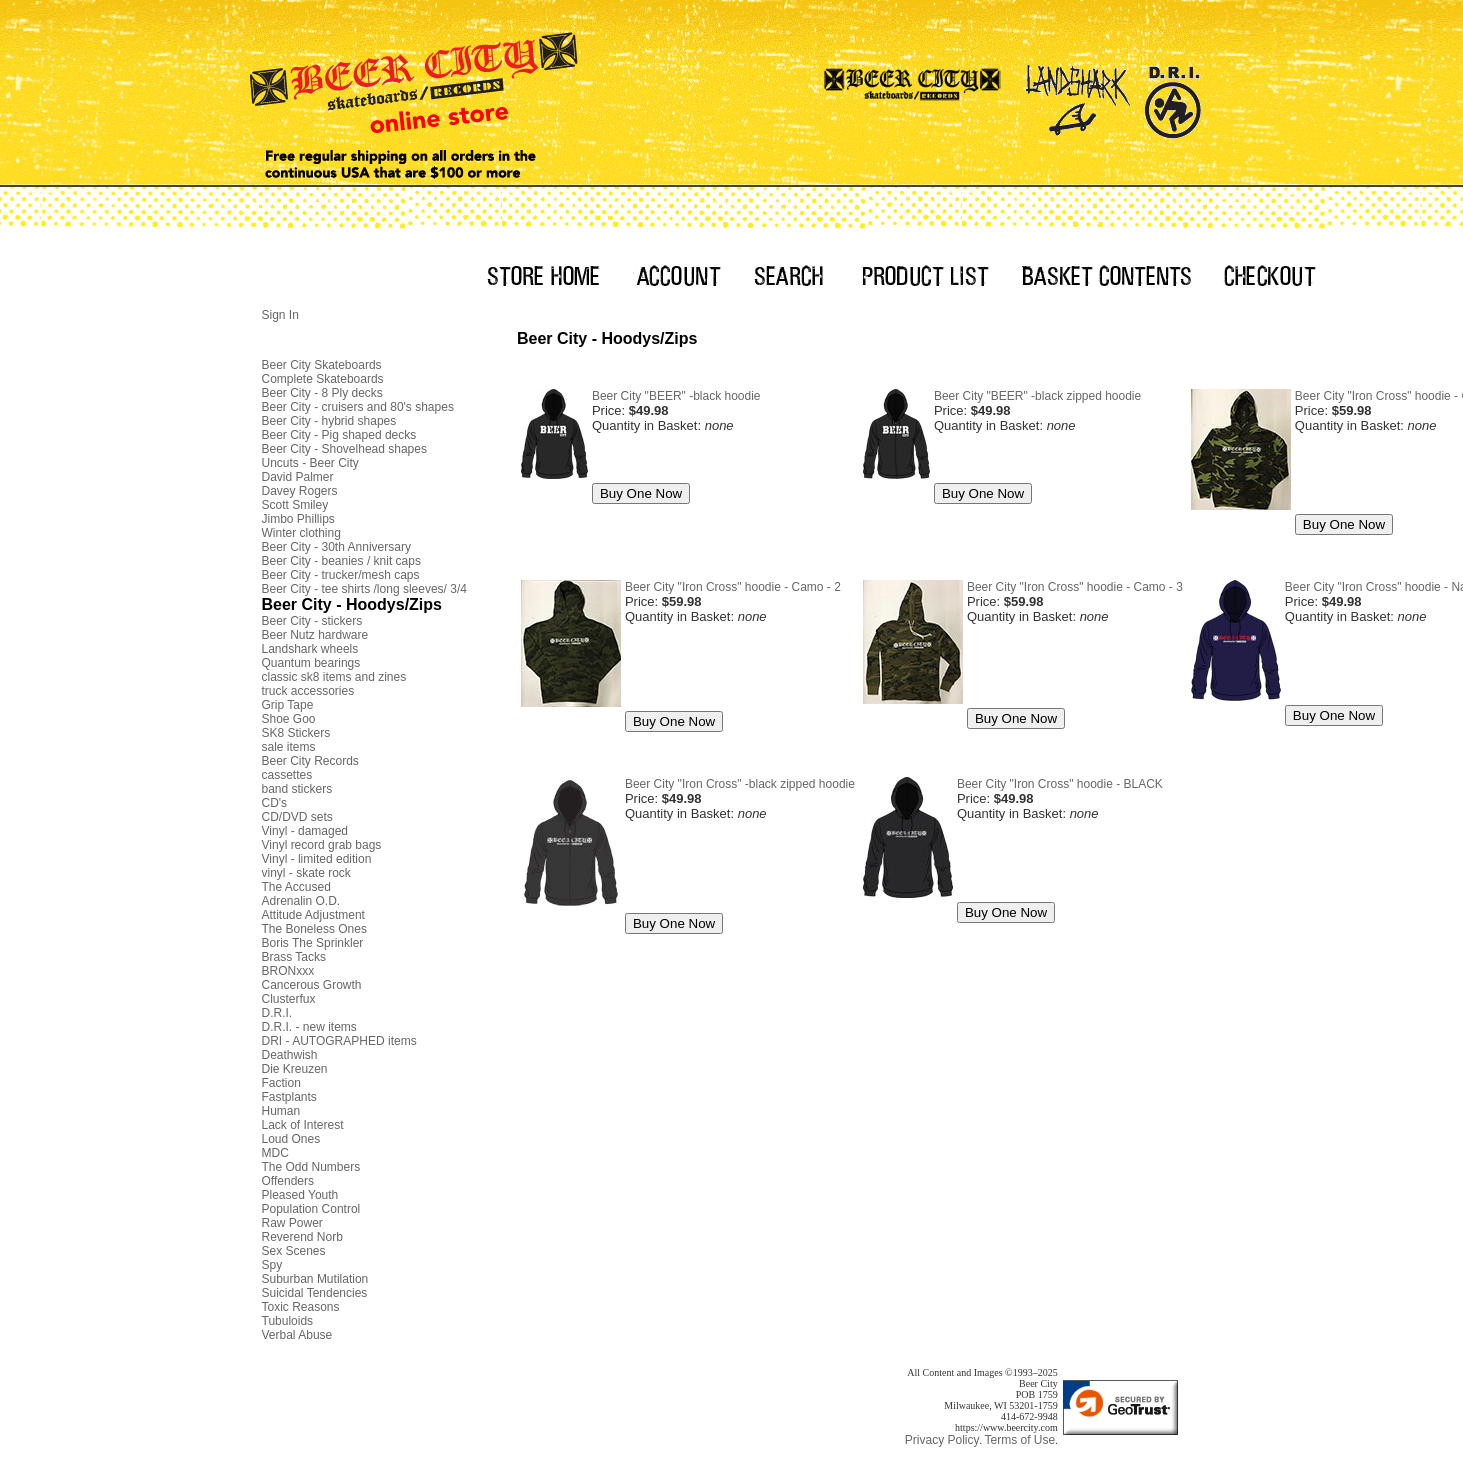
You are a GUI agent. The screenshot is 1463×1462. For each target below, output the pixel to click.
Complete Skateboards (323, 379)
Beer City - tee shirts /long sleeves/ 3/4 (364, 589)
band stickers (297, 789)
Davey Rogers (300, 491)
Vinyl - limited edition (317, 859)
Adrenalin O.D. (301, 901)
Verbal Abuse (297, 1335)
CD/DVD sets (297, 817)
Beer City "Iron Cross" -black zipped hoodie (740, 784)
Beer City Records (310, 761)
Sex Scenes (294, 1251)
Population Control (311, 1209)
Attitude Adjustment (313, 915)
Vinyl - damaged (305, 831)
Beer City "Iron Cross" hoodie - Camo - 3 (1075, 587)
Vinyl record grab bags (322, 845)
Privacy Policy (942, 1440)
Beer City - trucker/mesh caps (341, 575)
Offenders (288, 1181)
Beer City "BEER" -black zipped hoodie (1037, 396)
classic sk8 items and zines (334, 677)
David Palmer (298, 477)
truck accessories (308, 691)
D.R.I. (277, 1013)
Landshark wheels (310, 649)
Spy (272, 1265)
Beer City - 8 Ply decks (322, 393)
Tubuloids (288, 1321)
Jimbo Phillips (298, 519)
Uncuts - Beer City (310, 463)
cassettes (287, 775)
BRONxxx (288, 971)
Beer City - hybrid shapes (329, 421)
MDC (275, 1153)
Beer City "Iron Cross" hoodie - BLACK (1060, 784)
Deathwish (290, 1055)
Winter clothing (301, 533)
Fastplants (289, 1097)
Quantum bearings (311, 663)
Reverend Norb (302, 1237)
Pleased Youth (300, 1195)
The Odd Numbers (311, 1167)
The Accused (296, 887)
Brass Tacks (294, 957)
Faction (281, 1083)
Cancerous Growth (312, 985)
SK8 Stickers (296, 733)
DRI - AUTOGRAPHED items (339, 1041)
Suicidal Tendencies (315, 1293)
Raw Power (292, 1223)
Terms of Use (1019, 1440)
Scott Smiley (295, 505)
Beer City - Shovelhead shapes (344, 449)
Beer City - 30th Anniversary (336, 547)
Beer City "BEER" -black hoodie (676, 396)
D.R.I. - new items (309, 1027)
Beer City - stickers (312, 621)
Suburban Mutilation (315, 1279)
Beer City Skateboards (322, 365)
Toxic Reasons (301, 1307)
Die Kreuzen (295, 1069)
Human (281, 1111)
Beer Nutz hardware (315, 635)
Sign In (280, 315)
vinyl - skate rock (306, 873)
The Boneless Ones (314, 929)
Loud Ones (291, 1139)
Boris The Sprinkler (313, 943)
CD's (275, 803)
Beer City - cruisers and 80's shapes (358, 407)
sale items (289, 747)
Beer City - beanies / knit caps (341, 561)
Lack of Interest (303, 1125)
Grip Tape (288, 705)
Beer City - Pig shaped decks (339, 435)
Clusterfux (289, 999)
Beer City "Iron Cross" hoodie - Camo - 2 (733, 587)
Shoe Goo (289, 719)
